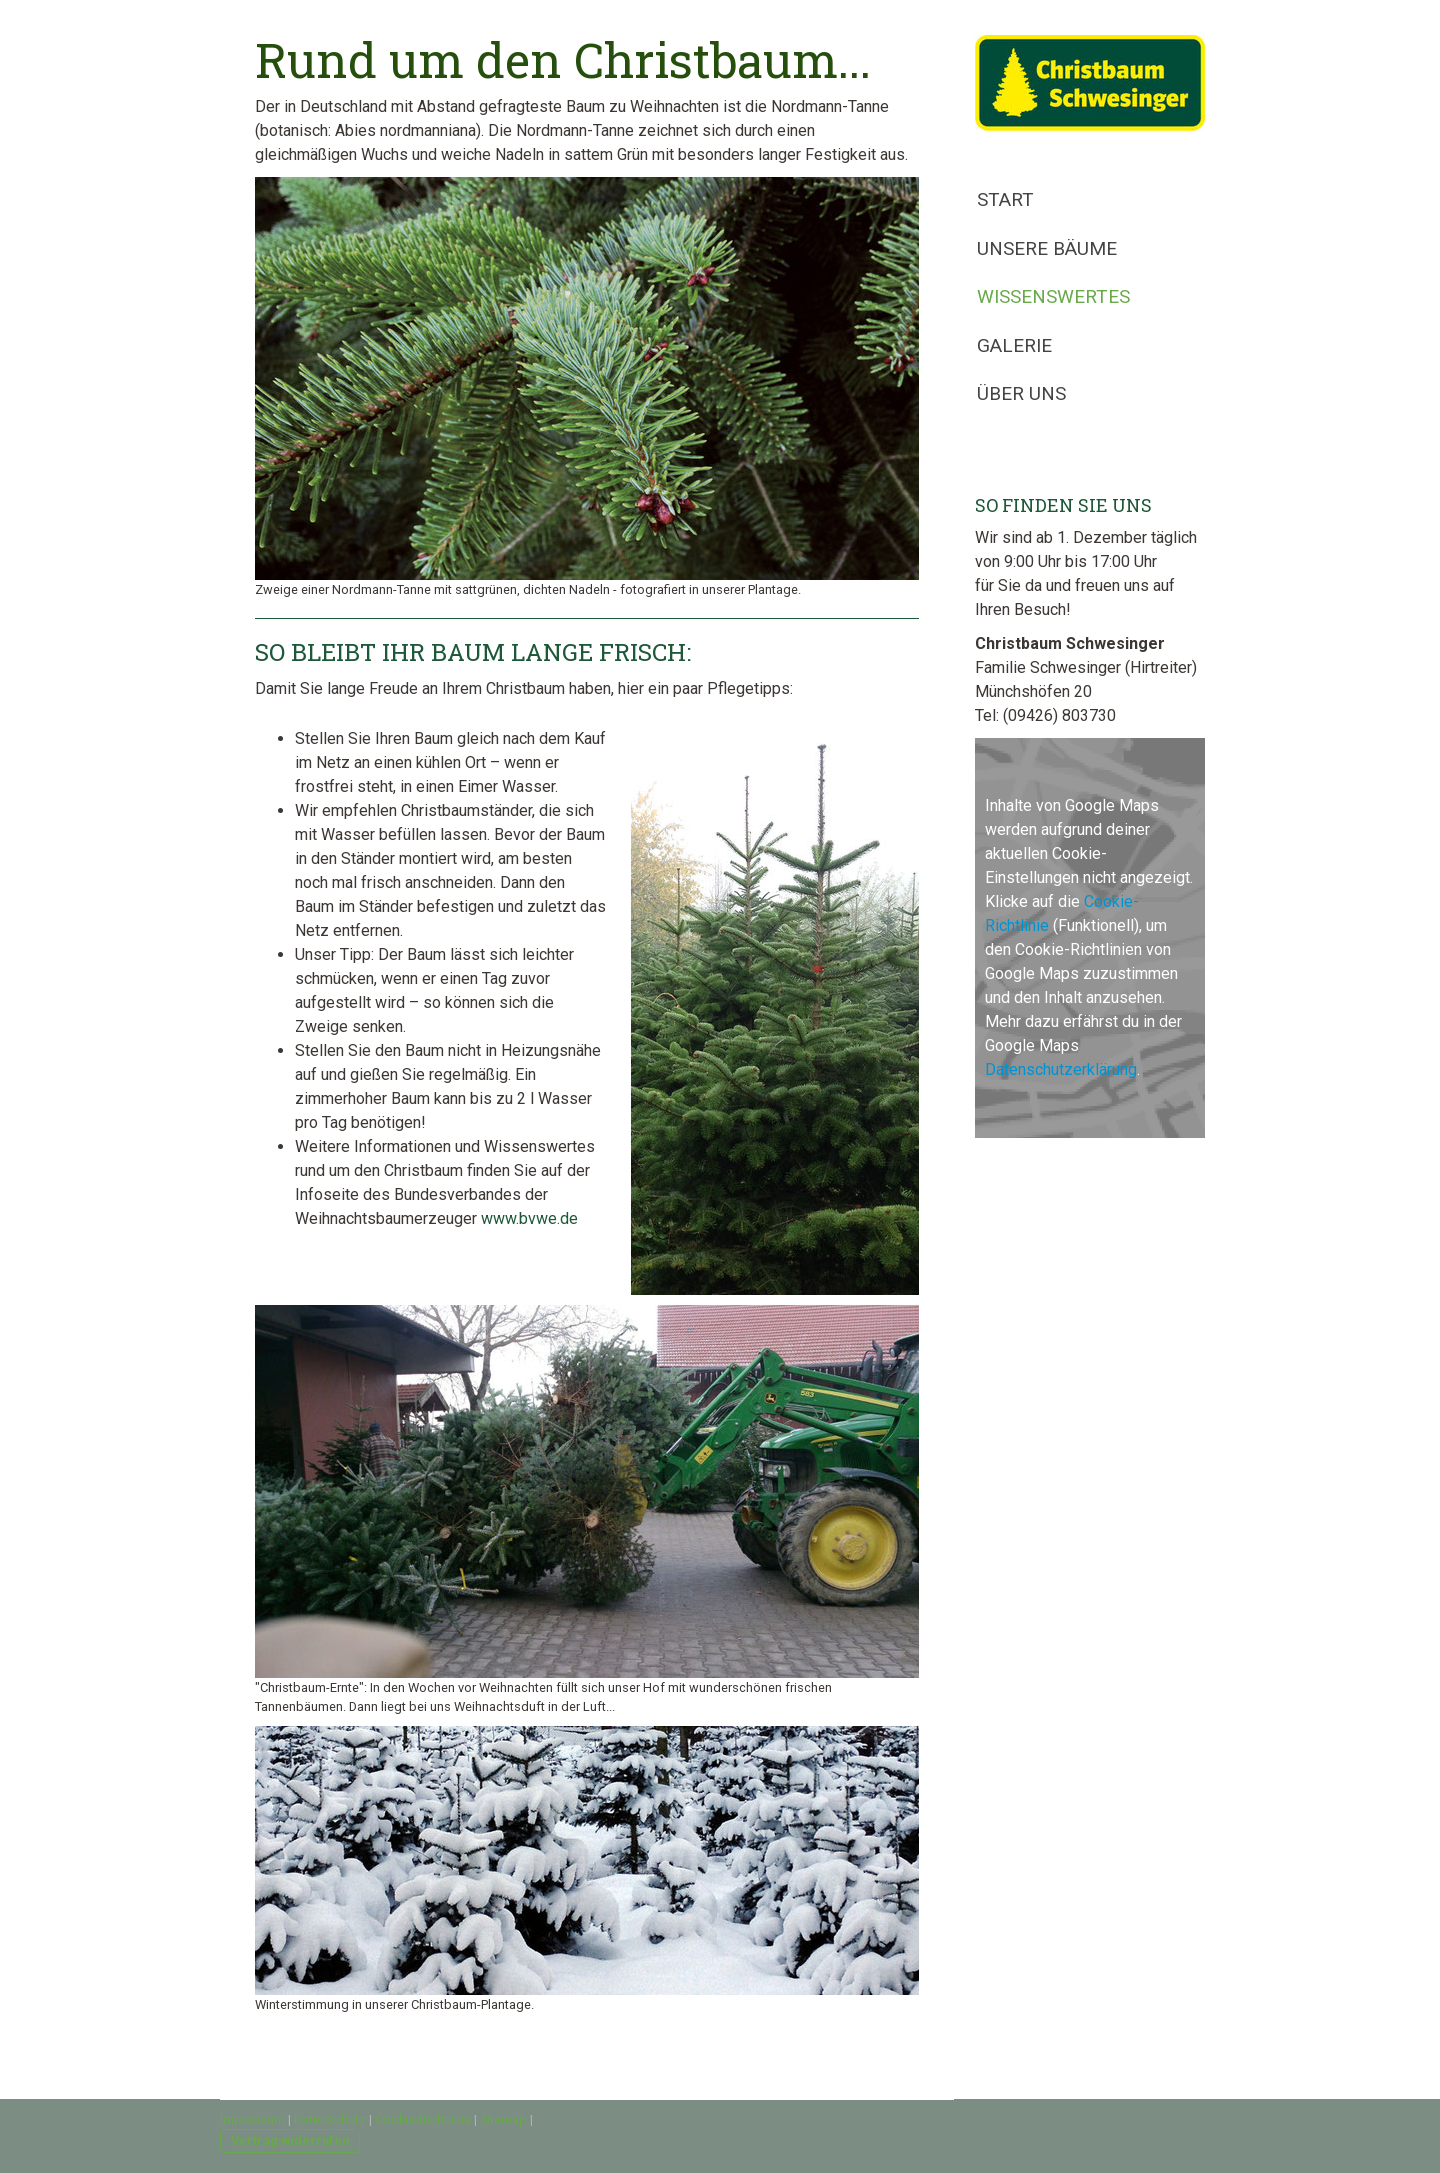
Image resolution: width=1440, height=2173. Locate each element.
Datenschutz (330, 2119)
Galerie (1014, 345)
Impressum (252, 2119)
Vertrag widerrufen (290, 2140)
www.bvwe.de (529, 1218)
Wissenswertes (1053, 296)
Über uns (1021, 393)
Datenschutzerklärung (1061, 1069)
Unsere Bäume (1047, 248)
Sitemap (503, 2119)
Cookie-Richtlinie (423, 2119)
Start (1005, 199)
